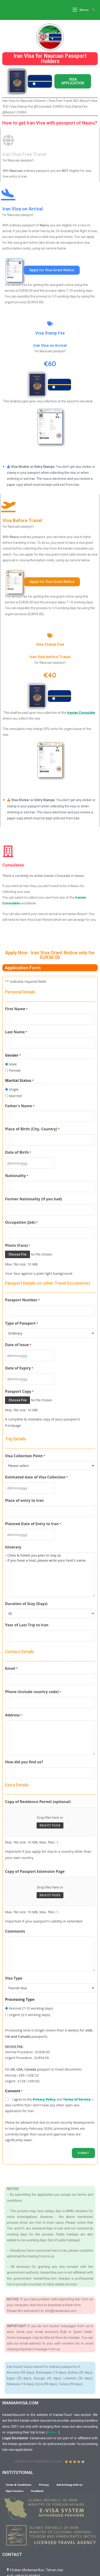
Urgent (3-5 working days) (29, 2014)
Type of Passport (21, 1323)
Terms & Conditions (18, 2484)
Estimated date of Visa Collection (36, 1477)
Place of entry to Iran (24, 1500)
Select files (50, 1825)
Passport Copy (19, 1391)
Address (13, 1715)
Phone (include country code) (33, 1692)
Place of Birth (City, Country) (32, 1129)
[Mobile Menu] (81, 9)
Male (13, 1064)
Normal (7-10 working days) (31, 2008)
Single (14, 1089)
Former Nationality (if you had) (33, 1198)
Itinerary (13, 1547)
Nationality (16, 1176)
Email (11, 1668)
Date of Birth (18, 1152)
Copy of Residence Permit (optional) (38, 1801)
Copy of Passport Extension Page (35, 1871)
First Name (16, 1009)
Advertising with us (69, 2484)
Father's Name (19, 1106)
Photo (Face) (17, 1245)
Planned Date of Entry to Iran (33, 1524)
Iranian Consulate (81, 713)
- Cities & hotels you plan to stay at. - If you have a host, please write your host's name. (50, 1574)
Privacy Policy (44, 2099)
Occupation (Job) (21, 1222)
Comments (15, 1931)
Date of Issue (18, 1345)
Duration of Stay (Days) (26, 1603)
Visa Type (13, 1978)
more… (53, 2432)
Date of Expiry (19, 1368)
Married (15, 1095)
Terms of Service (77, 2099)
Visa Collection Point (25, 1456)
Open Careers (15, 2491)
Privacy (44, 2484)
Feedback (37, 2491)
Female (15, 1070)
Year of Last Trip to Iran (26, 1624)
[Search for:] (92, 9)
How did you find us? (24, 1761)
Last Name (16, 1032)
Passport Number (22, 1300)
